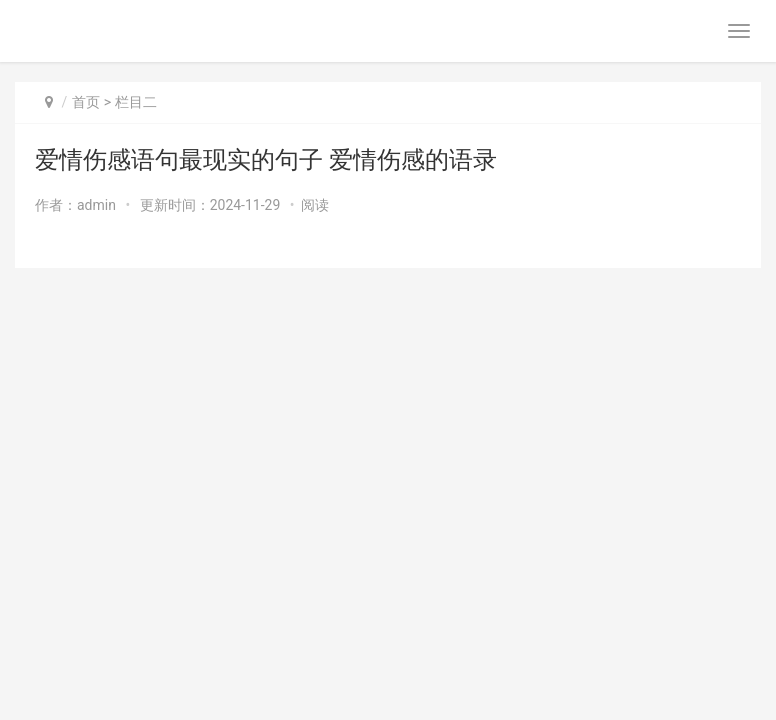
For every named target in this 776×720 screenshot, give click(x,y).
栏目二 (136, 102)
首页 (86, 102)
